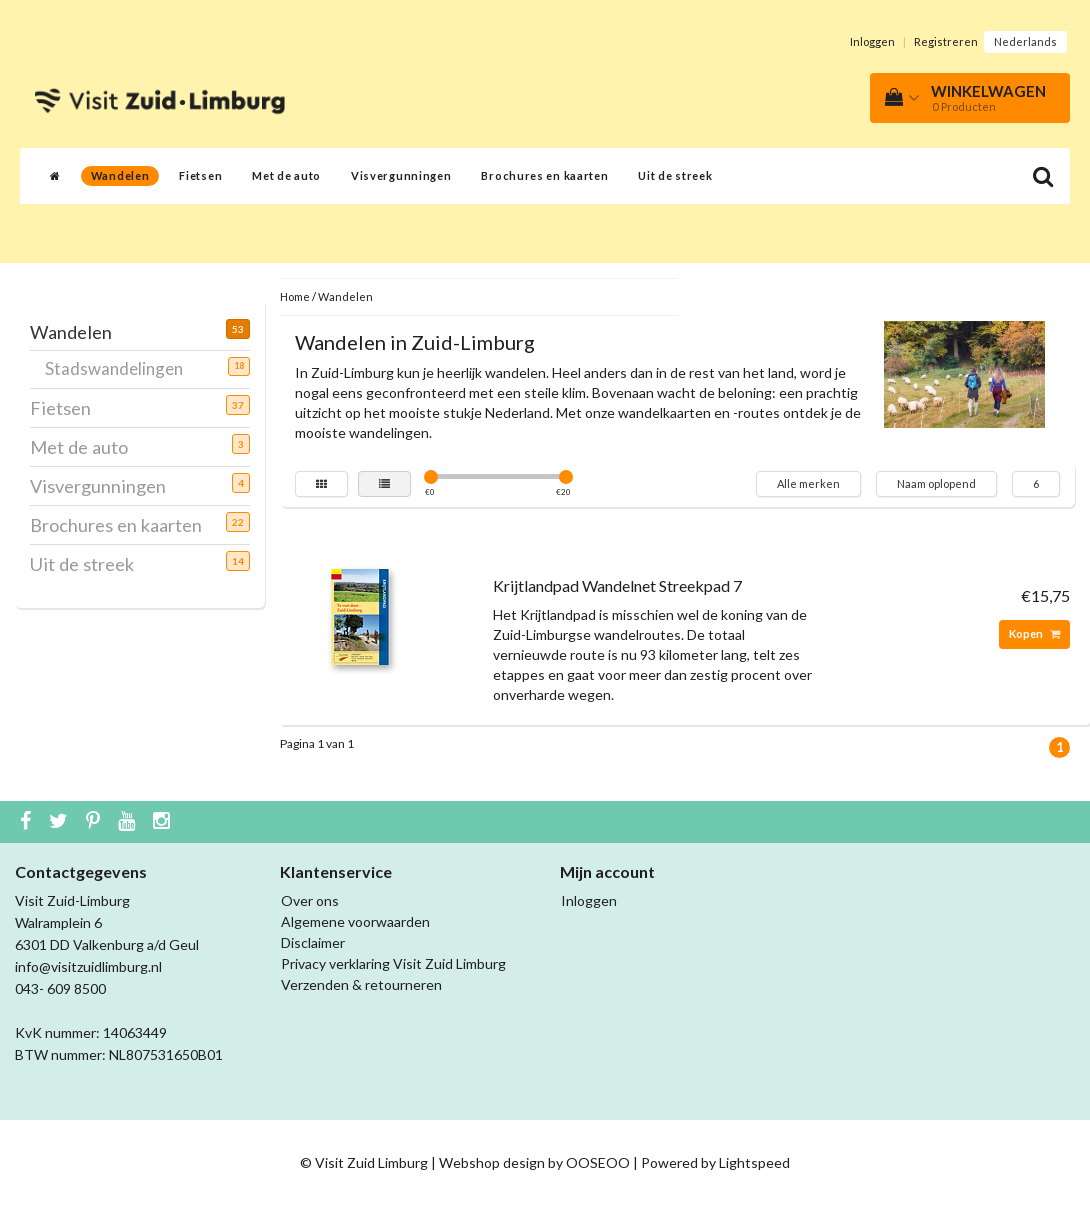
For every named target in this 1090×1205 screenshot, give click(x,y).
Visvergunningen (401, 175)
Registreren (946, 41)
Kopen (1034, 633)
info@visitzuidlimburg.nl (88, 966)
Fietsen (200, 175)
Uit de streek (675, 175)
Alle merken (808, 483)
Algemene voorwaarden (355, 921)
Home (295, 296)
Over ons (310, 900)
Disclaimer (313, 942)
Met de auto (286, 175)
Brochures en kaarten (544, 175)
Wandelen (120, 175)
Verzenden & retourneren (361, 984)
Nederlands (1025, 41)
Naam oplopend (936, 483)
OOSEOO (598, 1162)
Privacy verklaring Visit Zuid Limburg (393, 963)
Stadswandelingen (121, 368)
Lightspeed (754, 1162)
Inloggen (872, 41)
